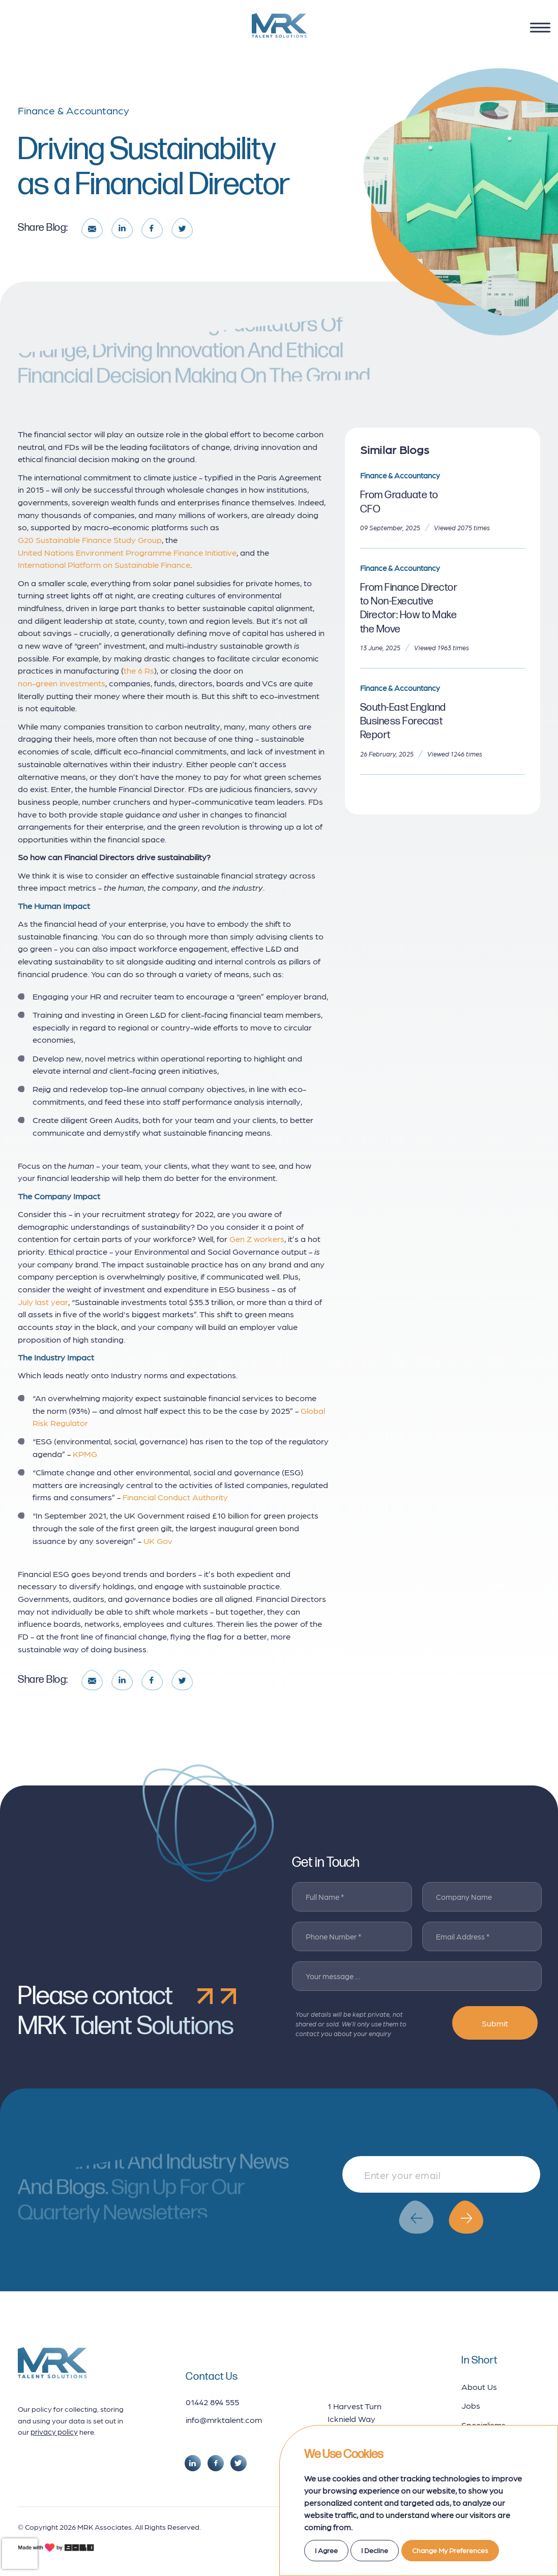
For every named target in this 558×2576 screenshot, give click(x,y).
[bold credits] (56, 2547)
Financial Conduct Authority (175, 1497)
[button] (416, 2217)
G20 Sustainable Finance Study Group (90, 539)
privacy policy (54, 2431)
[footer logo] (52, 2363)
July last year (43, 1301)
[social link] (193, 2463)
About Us (479, 2386)
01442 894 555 (212, 2402)
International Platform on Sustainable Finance (104, 564)
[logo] (279, 25)
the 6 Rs (139, 670)
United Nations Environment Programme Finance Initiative (127, 552)
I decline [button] (374, 2550)
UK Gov (157, 1540)
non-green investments (61, 683)
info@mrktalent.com (224, 2419)
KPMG (85, 1453)
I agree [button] (326, 2550)
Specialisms (483, 2424)
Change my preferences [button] (450, 2550)
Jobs (470, 2405)
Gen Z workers (256, 1238)
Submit (495, 2023)
